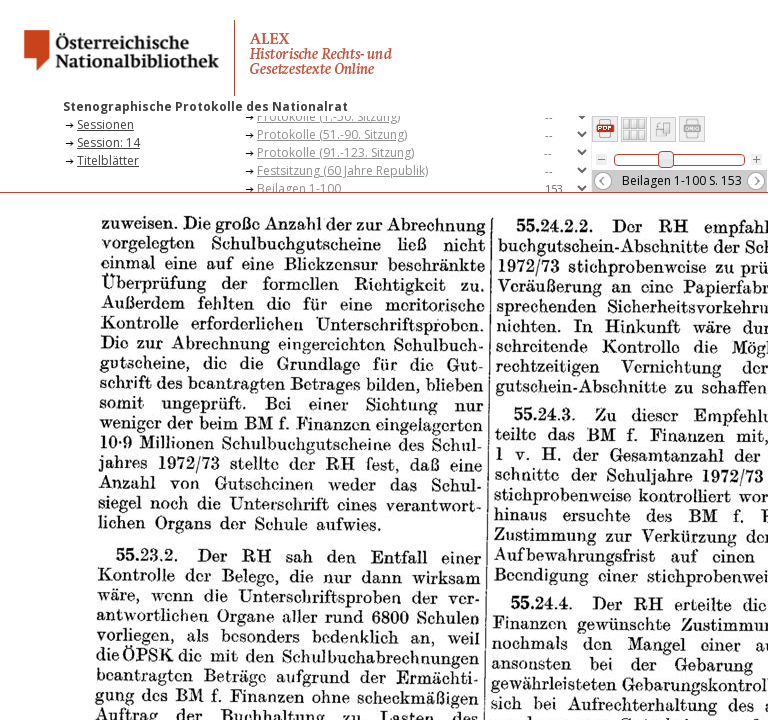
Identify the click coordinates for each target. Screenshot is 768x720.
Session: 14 (108, 142)
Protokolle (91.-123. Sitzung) (335, 152)
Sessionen (105, 124)
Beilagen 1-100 (299, 188)
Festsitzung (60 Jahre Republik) (342, 170)
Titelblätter (108, 160)
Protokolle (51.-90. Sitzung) (332, 134)
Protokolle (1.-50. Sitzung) (328, 116)
